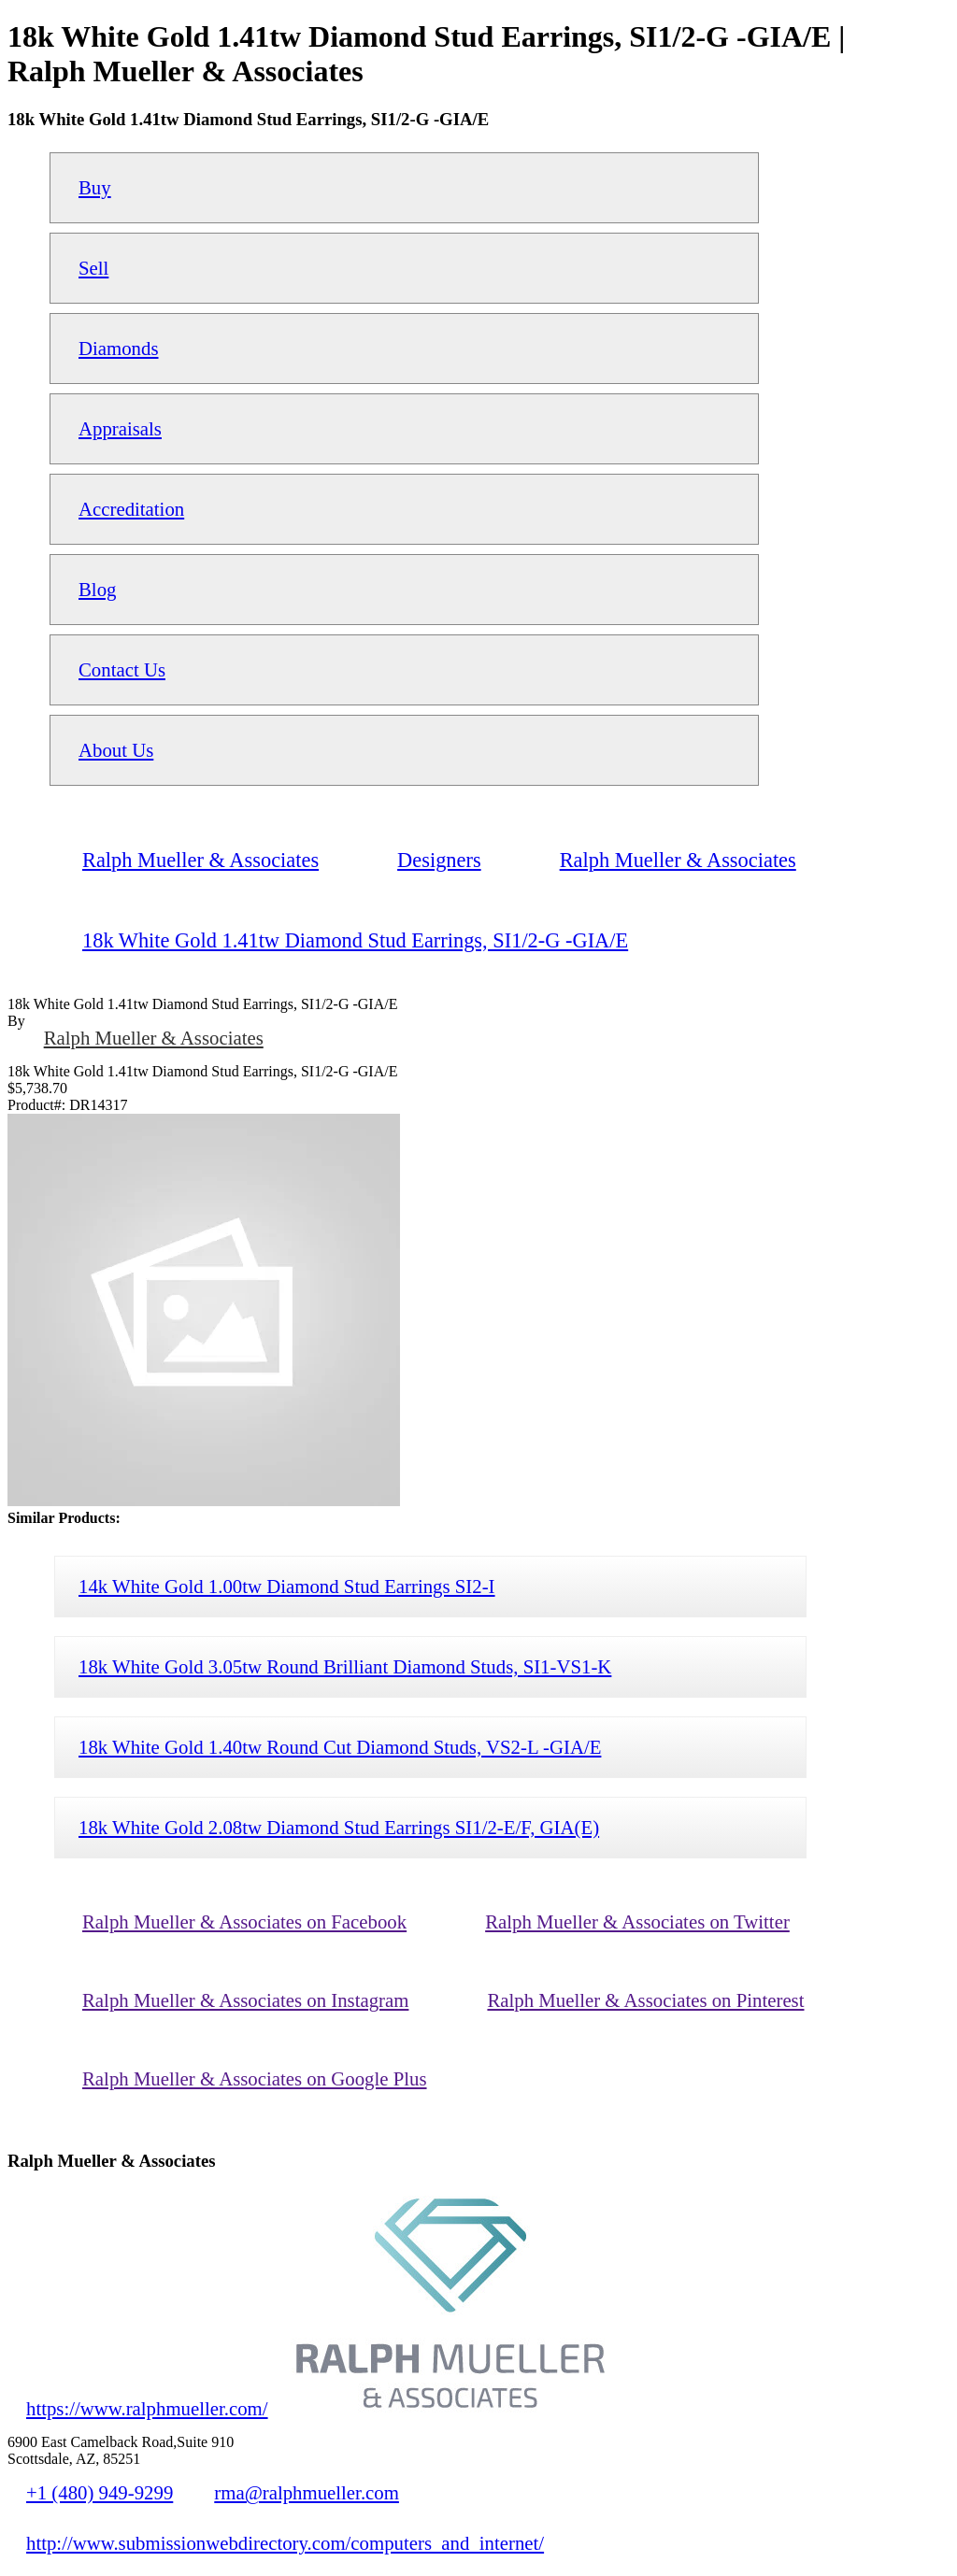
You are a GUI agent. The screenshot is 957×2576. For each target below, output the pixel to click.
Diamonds (119, 348)
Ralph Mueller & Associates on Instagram (245, 2000)
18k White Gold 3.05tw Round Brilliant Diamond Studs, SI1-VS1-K (345, 1666)
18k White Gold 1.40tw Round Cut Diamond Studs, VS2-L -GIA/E (340, 1747)
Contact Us (122, 669)
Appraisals (120, 428)
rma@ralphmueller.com (306, 2492)
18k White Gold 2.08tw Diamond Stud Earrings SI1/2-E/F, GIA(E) (339, 1827)
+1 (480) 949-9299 (99, 2492)
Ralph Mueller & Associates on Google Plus (254, 2078)
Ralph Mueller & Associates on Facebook (244, 1921)
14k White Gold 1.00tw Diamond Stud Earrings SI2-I (287, 1586)
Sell (93, 267)
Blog (97, 589)
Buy (95, 187)
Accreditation (131, 508)
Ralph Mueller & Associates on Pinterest (645, 2000)
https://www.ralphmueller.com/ (147, 2408)
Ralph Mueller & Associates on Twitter (637, 1921)
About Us (116, 750)
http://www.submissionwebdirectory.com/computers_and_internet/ (285, 2543)
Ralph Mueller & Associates (154, 1037)
